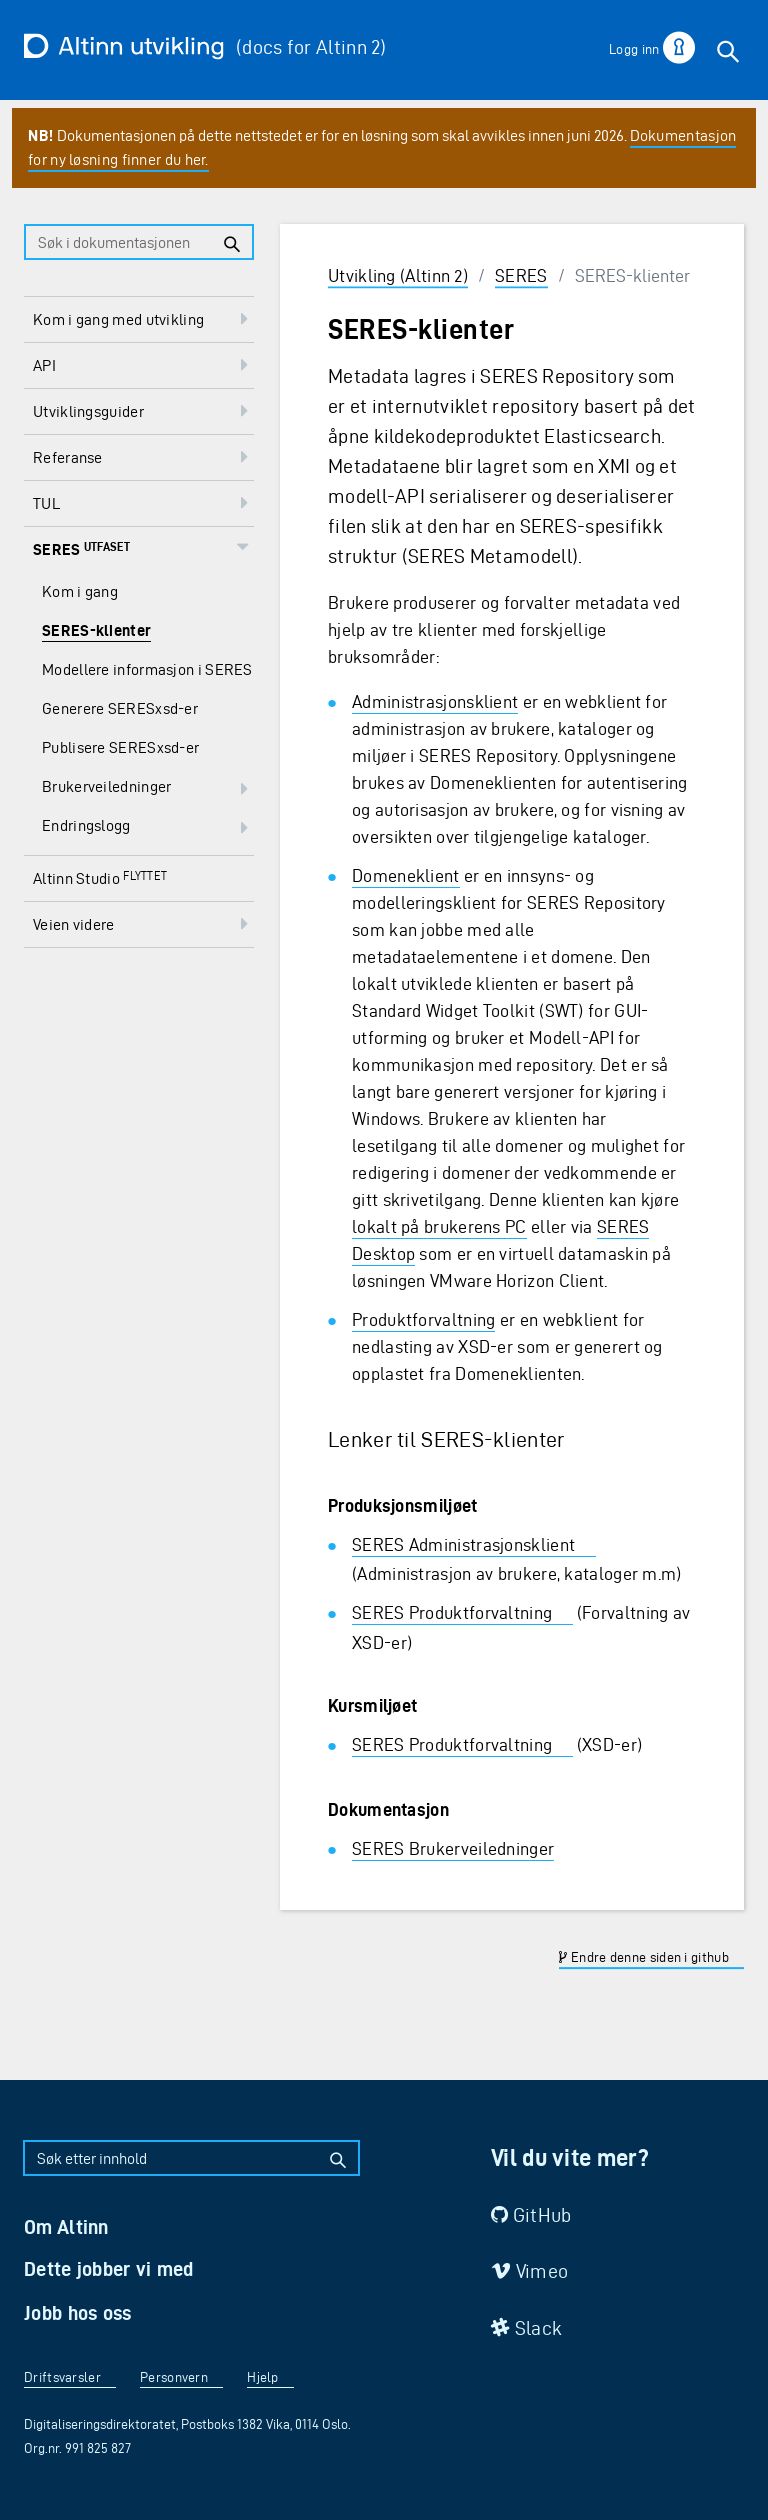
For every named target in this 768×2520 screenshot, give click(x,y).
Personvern (174, 2377)
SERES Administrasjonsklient (463, 1544)
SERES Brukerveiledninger (453, 1848)
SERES (521, 275)
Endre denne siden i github (643, 1957)
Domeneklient (406, 875)
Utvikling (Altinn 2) (398, 275)
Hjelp (263, 2377)
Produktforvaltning (423, 1319)
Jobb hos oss (78, 2313)
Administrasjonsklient (435, 701)
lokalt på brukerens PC (439, 1226)
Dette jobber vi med (109, 2269)
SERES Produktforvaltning (452, 1612)
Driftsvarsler (62, 2377)
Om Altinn (66, 2227)
